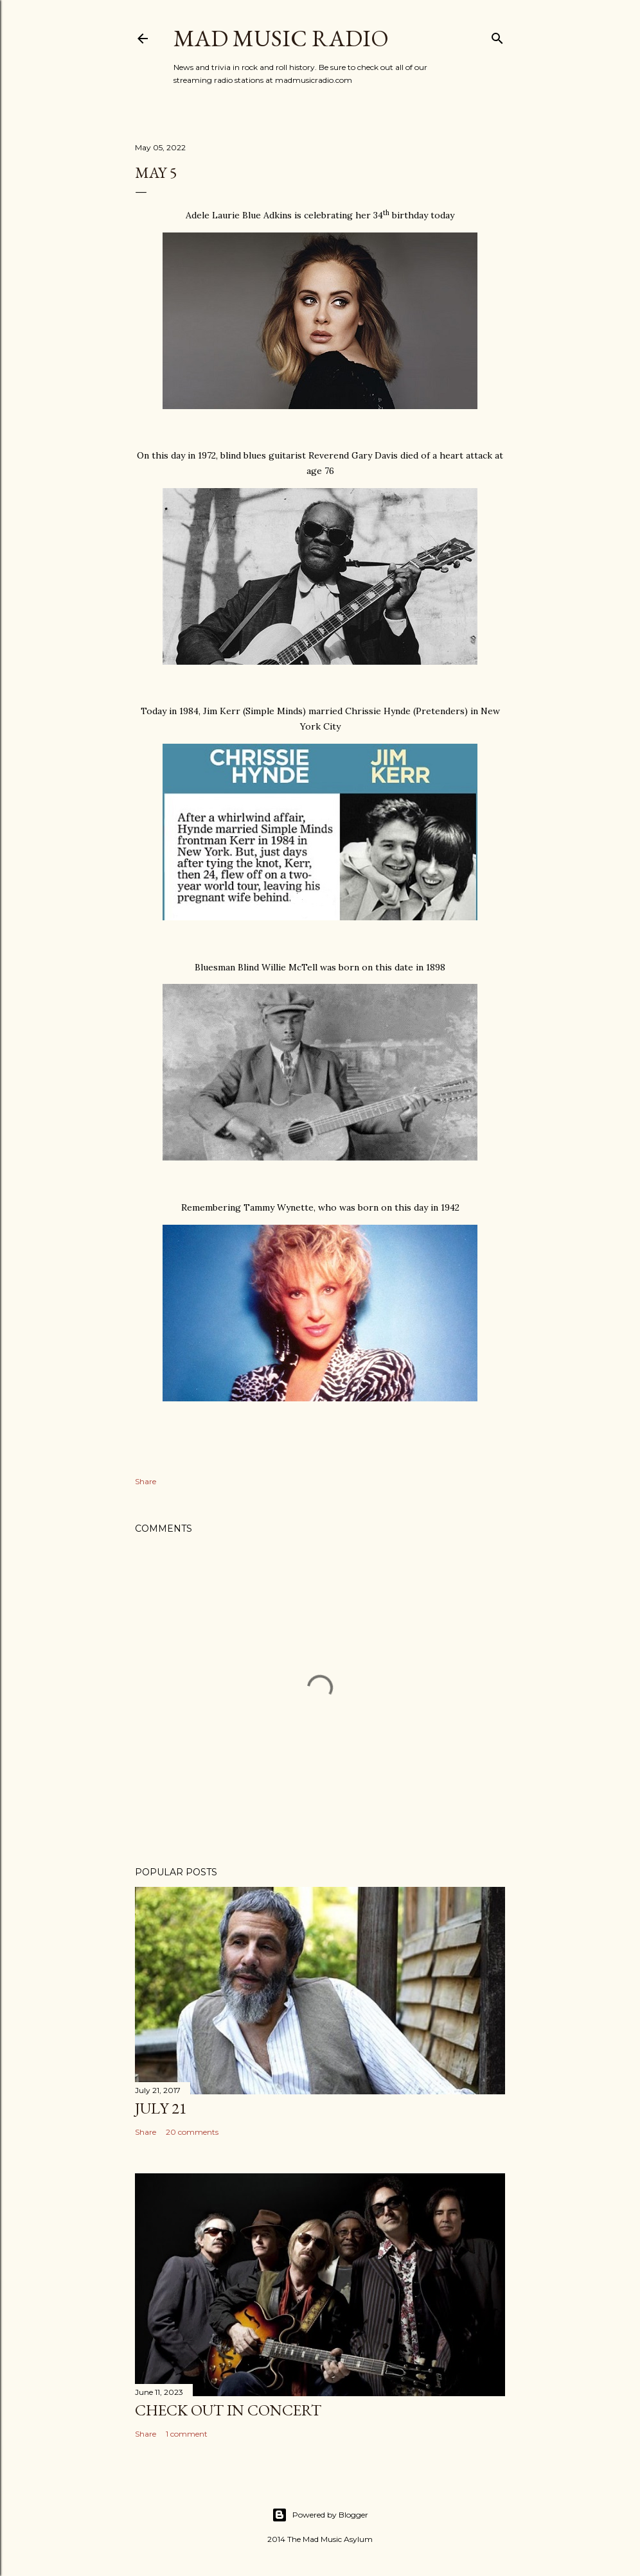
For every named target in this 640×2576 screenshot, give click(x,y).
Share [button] (145, 1481)
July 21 (161, 2108)
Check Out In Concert (228, 2410)
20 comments (192, 2132)
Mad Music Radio (281, 38)
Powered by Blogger (320, 2515)
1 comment (187, 2434)
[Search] (497, 35)
